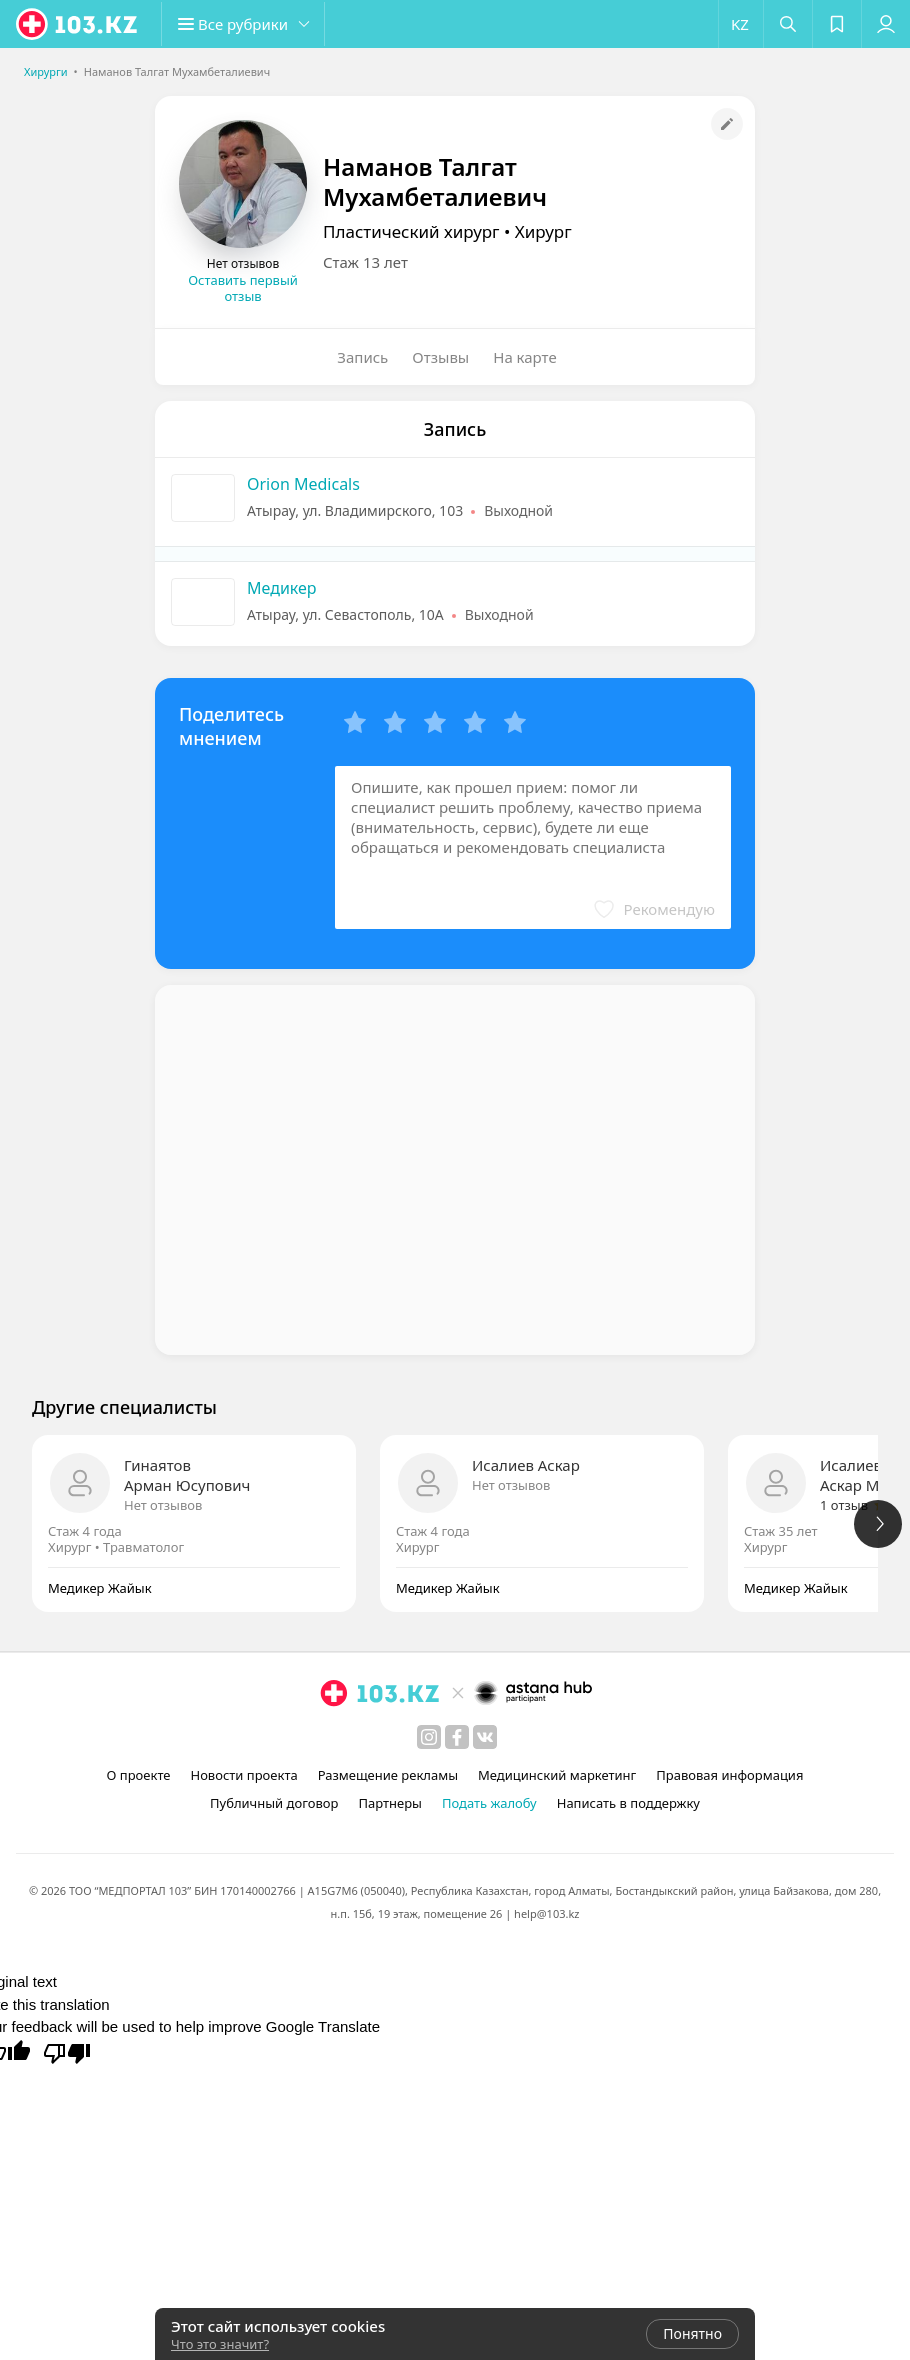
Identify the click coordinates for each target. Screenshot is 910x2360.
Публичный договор (274, 1803)
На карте (524, 357)
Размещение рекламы (388, 1775)
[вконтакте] (485, 1737)
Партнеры (390, 1803)
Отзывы (440, 357)
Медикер (282, 588)
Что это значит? (220, 2344)
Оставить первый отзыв (243, 288)
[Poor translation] (67, 2052)
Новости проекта (243, 1775)
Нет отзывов (163, 1505)
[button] (250, 24)
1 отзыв (844, 1505)
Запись (362, 357)
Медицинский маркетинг (557, 1775)
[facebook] (457, 1737)
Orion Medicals (303, 484)
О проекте (139, 1775)
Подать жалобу (489, 1803)
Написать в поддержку (628, 1803)
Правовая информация (729, 1775)
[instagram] (429, 1737)
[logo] (78, 24)
